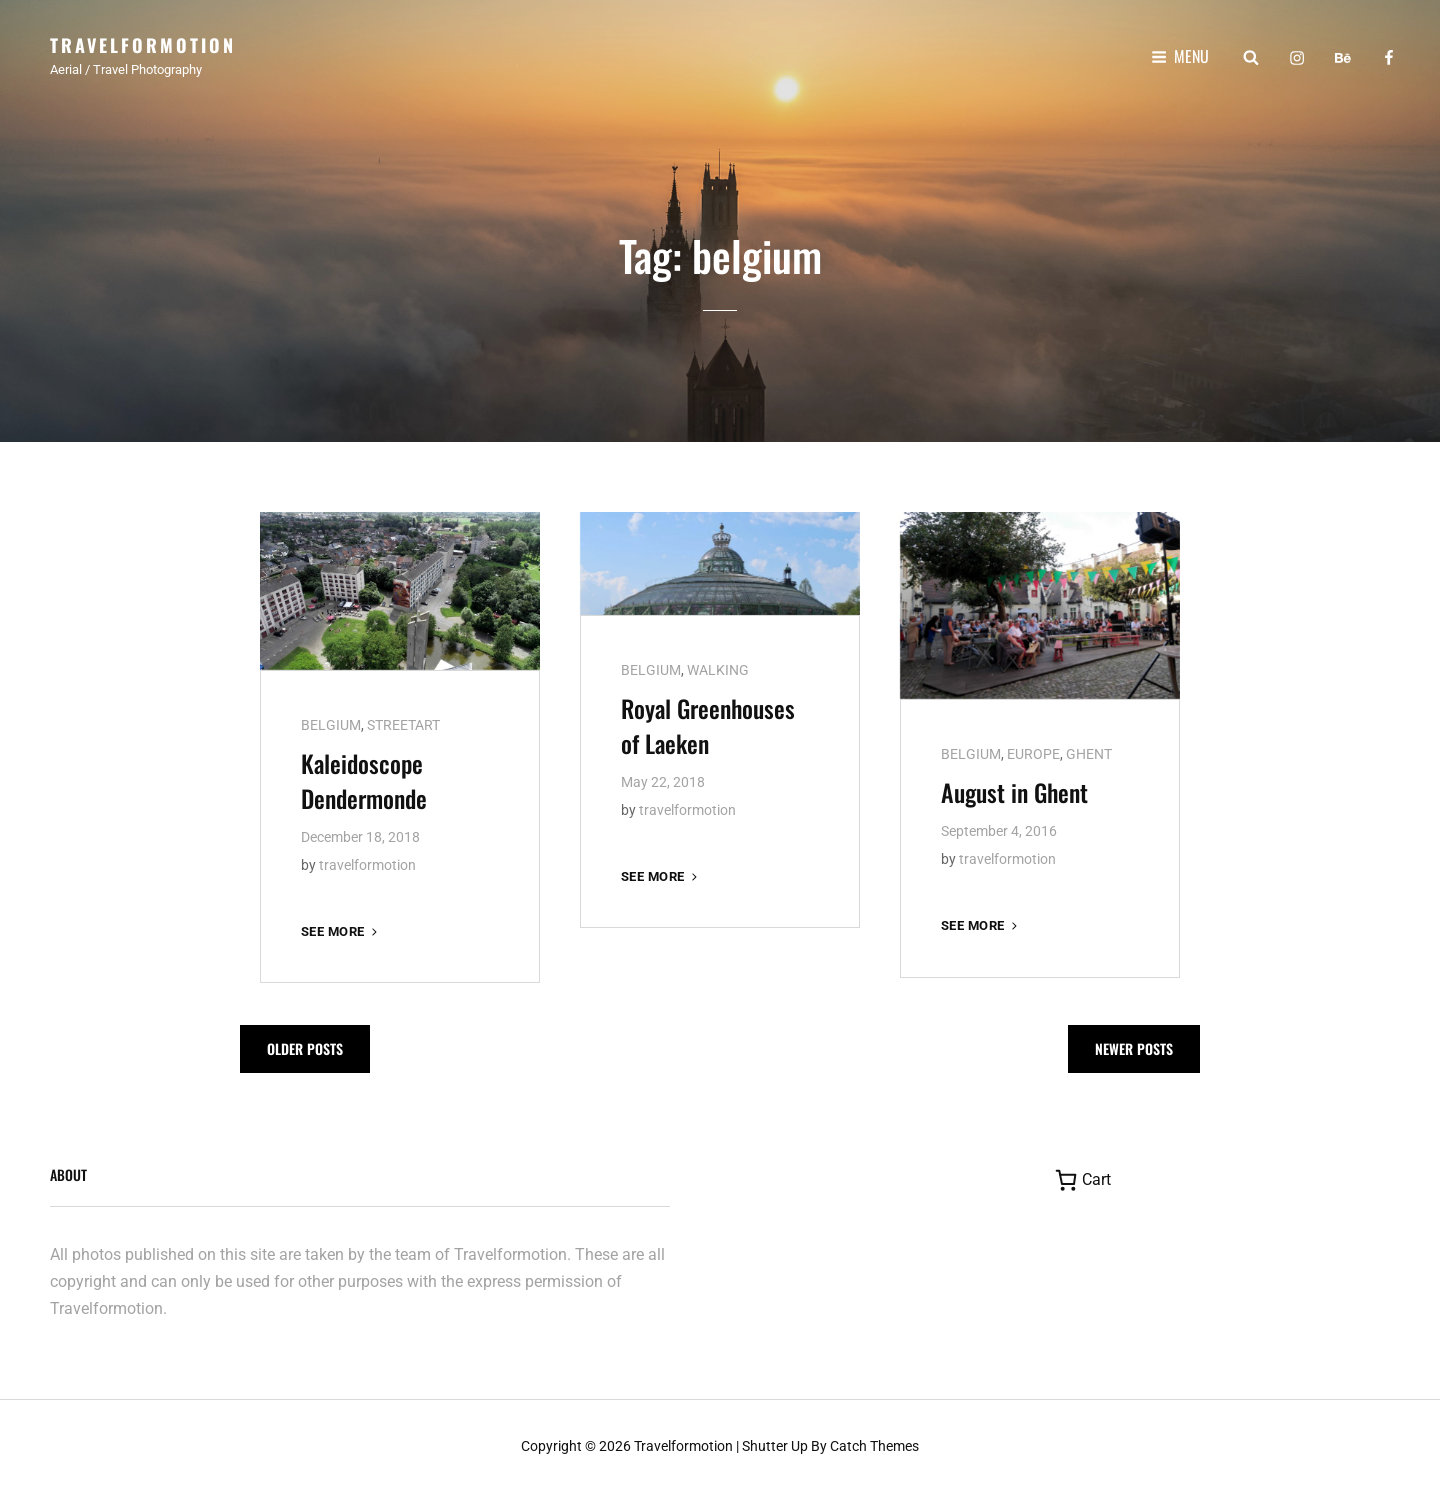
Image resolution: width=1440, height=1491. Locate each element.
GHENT (1089, 751)
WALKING (718, 667)
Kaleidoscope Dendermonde (364, 777)
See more (341, 928)
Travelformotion (143, 45)
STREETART (403, 722)
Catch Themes (874, 1443)
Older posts (305, 1046)
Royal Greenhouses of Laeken (708, 722)
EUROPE (1033, 751)
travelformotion (367, 862)
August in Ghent (1014, 789)
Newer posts (1134, 1046)
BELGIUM (331, 722)
